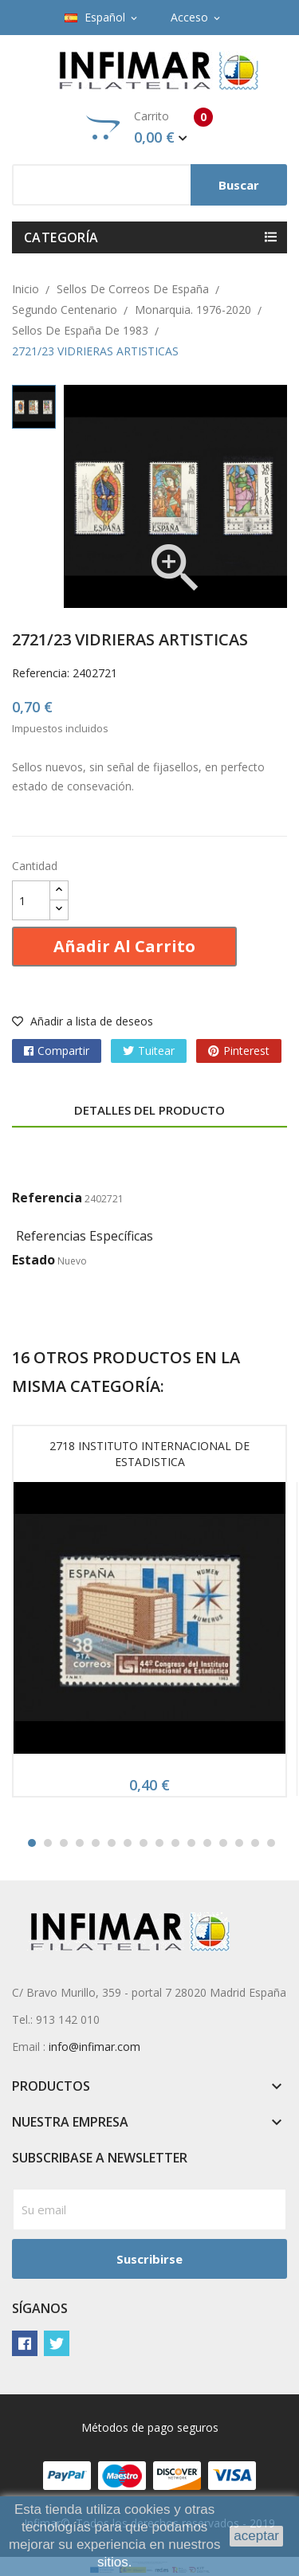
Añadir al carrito (124, 946)
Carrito (149, 127)
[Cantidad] (31, 900)
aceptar (256, 2535)
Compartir (63, 1050)
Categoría (61, 237)
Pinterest (246, 1050)
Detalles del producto (149, 1110)
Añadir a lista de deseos (82, 1021)
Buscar (238, 185)
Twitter (56, 2343)
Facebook (24, 2343)
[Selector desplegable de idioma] (102, 17)
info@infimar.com (94, 2046)
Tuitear (156, 1050)
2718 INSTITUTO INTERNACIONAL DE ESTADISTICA (149, 1453)
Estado (33, 1259)
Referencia (47, 1197)
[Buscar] (149, 185)
